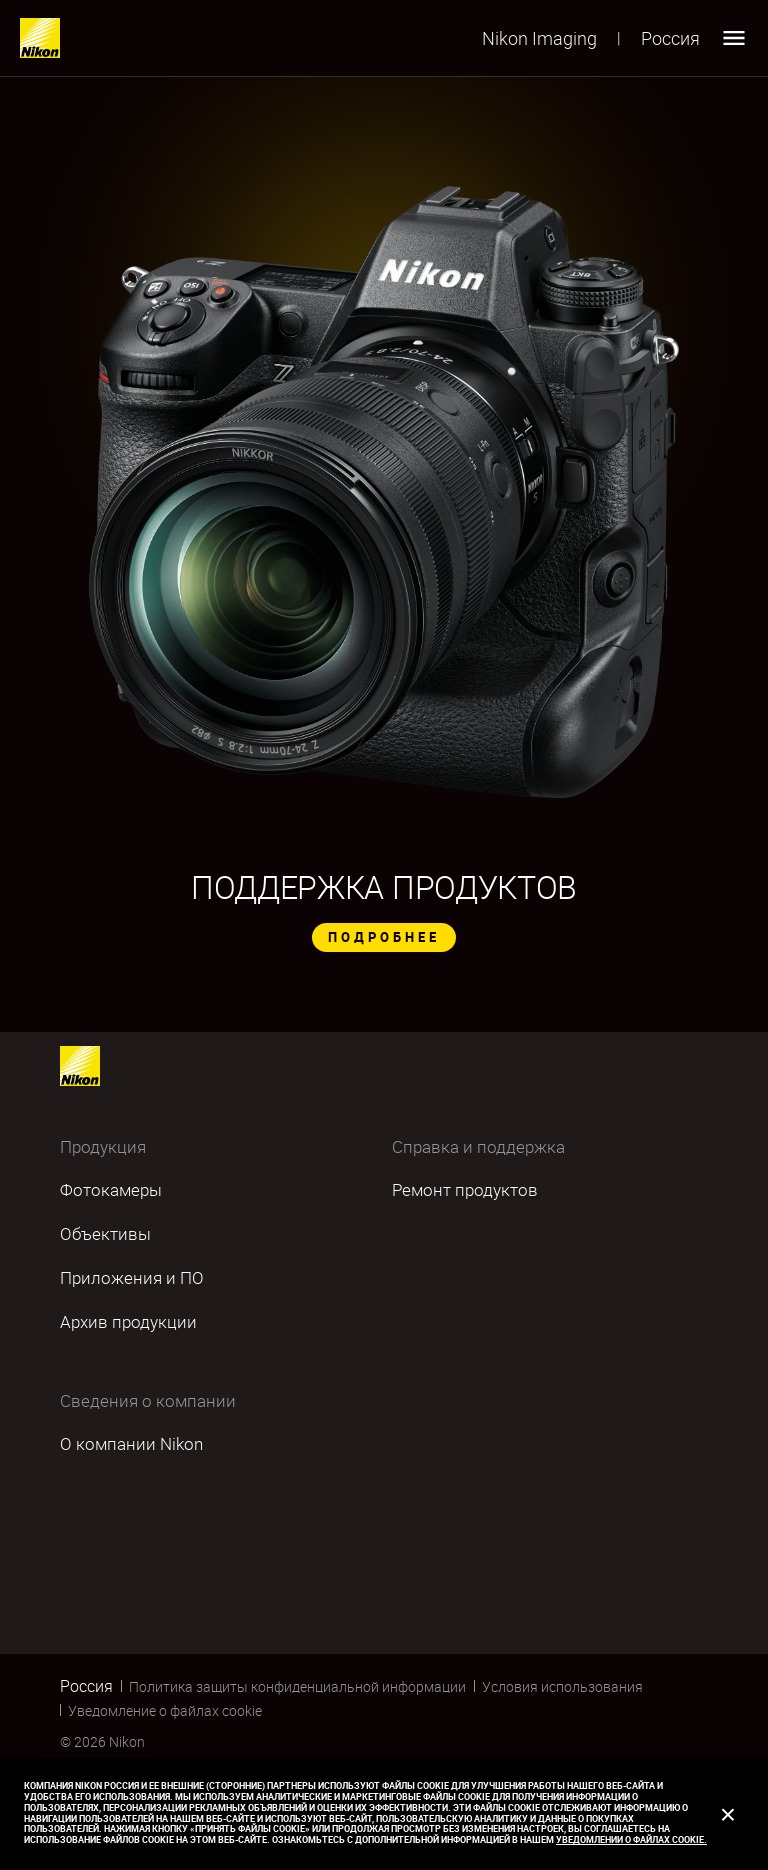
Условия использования (562, 1686)
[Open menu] (734, 38)
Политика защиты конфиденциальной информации (297, 1686)
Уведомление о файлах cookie (165, 1710)
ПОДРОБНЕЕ (384, 937)
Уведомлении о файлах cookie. (631, 1839)
